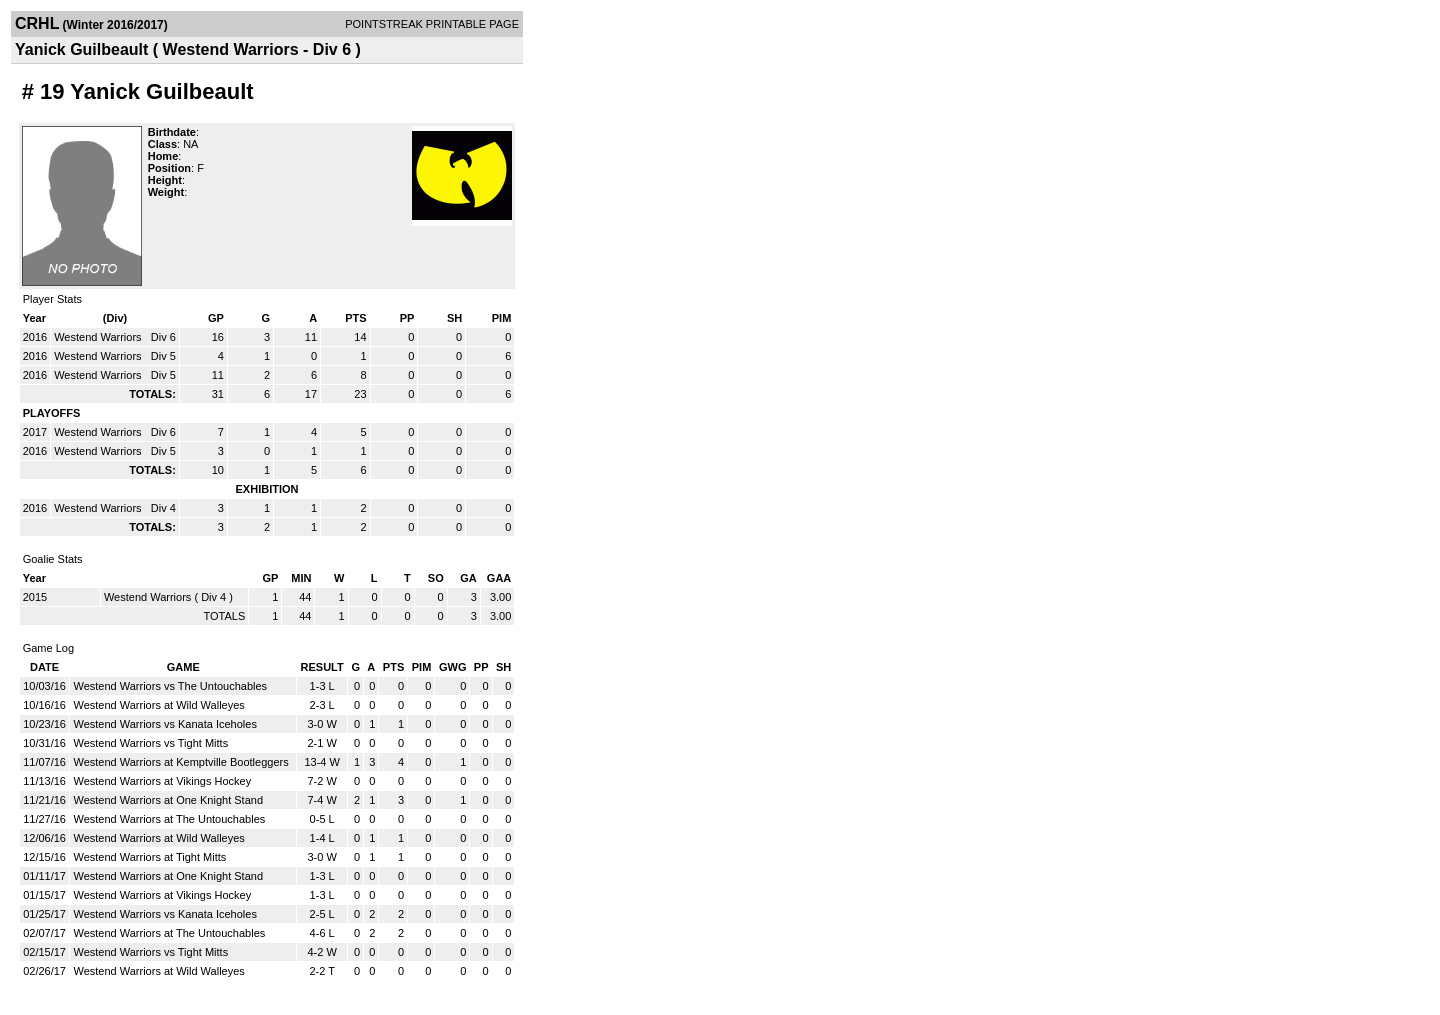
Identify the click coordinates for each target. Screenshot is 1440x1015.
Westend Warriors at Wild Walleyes (158, 705)
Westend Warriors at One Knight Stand (168, 800)
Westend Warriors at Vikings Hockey (162, 781)
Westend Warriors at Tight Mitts (149, 857)
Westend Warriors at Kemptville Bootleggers (180, 762)
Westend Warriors (99, 337)
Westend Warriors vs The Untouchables (170, 686)
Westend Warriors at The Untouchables (169, 819)
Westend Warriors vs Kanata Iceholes (164, 724)
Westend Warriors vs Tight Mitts (150, 743)
